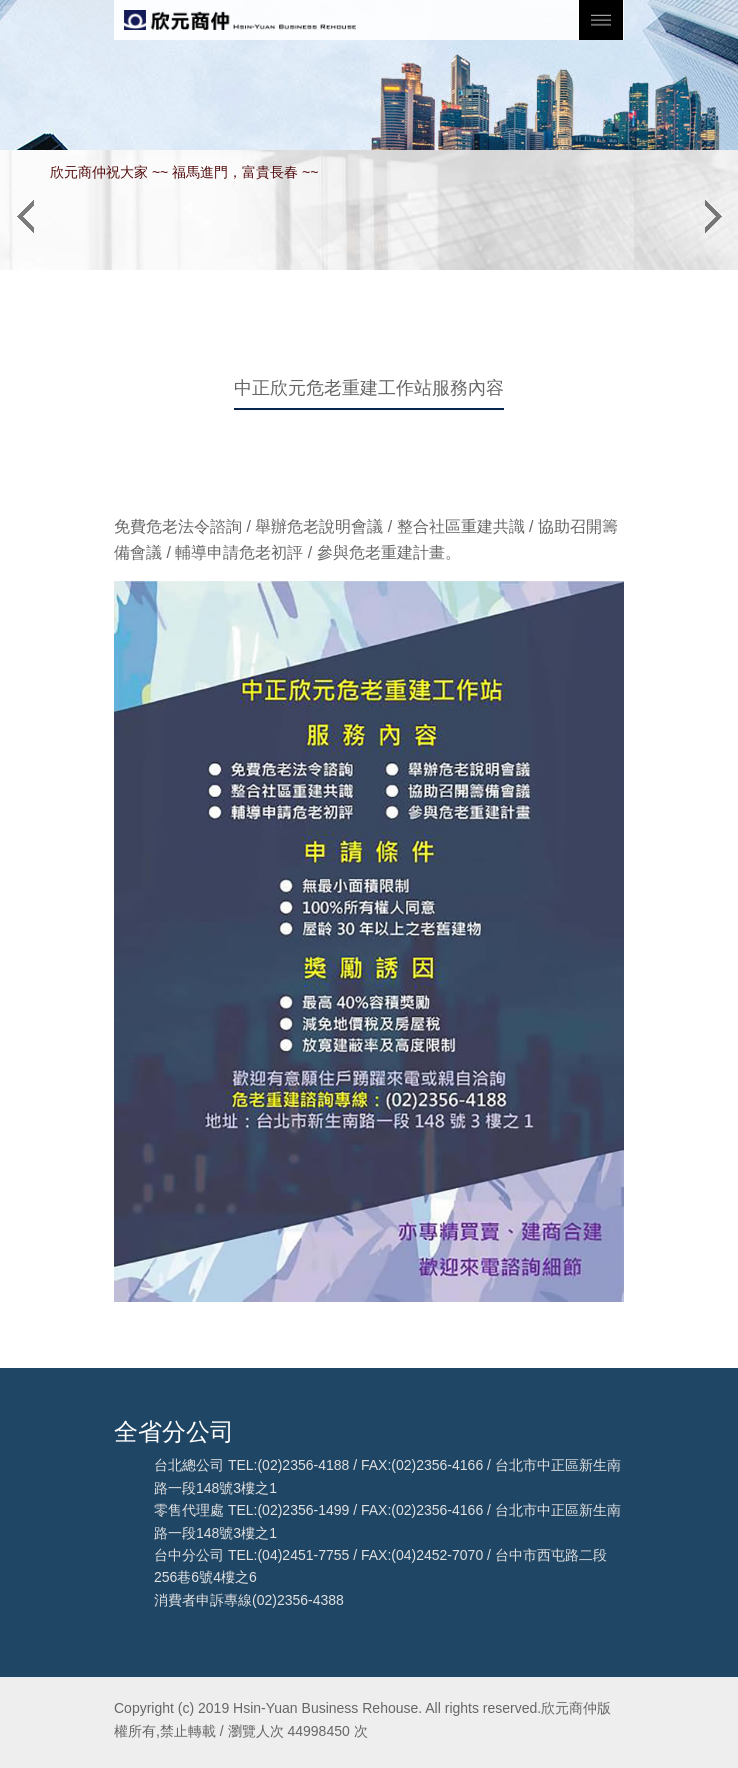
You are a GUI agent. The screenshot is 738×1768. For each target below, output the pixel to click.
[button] (25, 210)
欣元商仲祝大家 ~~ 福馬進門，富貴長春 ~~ (184, 172)
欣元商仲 (240, 20)
